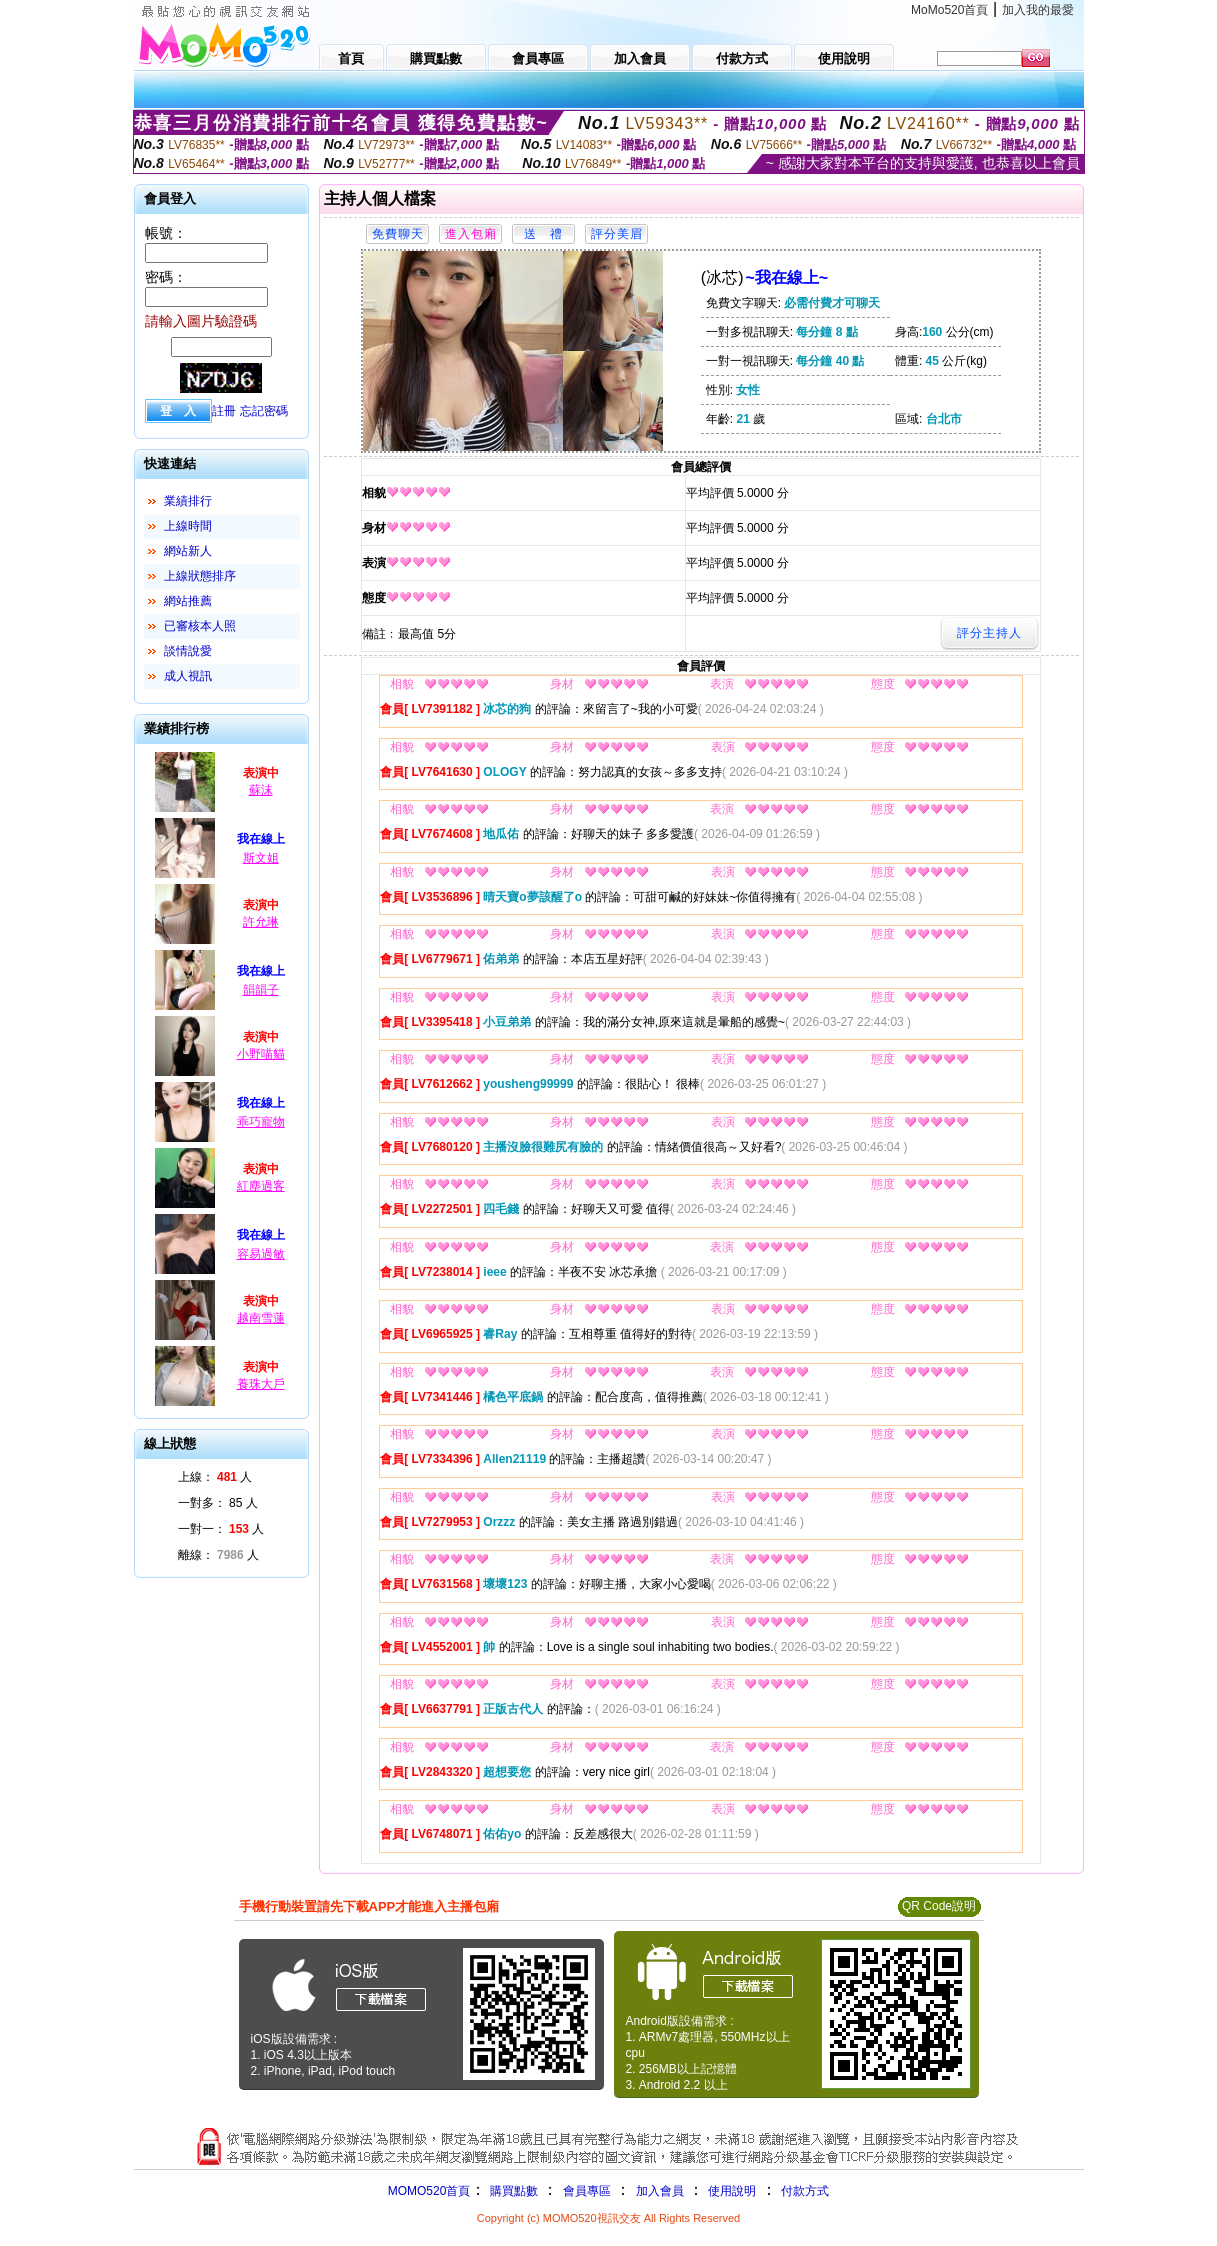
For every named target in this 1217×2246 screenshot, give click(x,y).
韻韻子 (261, 990)
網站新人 (188, 551)
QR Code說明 (939, 1906)
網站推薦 (188, 601)
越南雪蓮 (261, 1318)
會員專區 (587, 2191)
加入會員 (660, 2191)
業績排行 (188, 501)
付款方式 (805, 2191)
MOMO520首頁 (429, 2191)
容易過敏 (261, 1254)
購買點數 (511, 2191)
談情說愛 (188, 651)
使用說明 (732, 2191)
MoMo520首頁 (949, 10)
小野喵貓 (261, 1054)
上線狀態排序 (200, 576)
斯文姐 (261, 858)
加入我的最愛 (1038, 10)
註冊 (224, 411)
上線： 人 (215, 1477)
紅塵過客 (261, 1186)
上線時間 (188, 526)
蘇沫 (261, 790)
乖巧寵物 (261, 1122)
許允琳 (261, 922)
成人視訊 (188, 676)
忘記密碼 (264, 411)
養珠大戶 (261, 1384)
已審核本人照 (200, 626)
